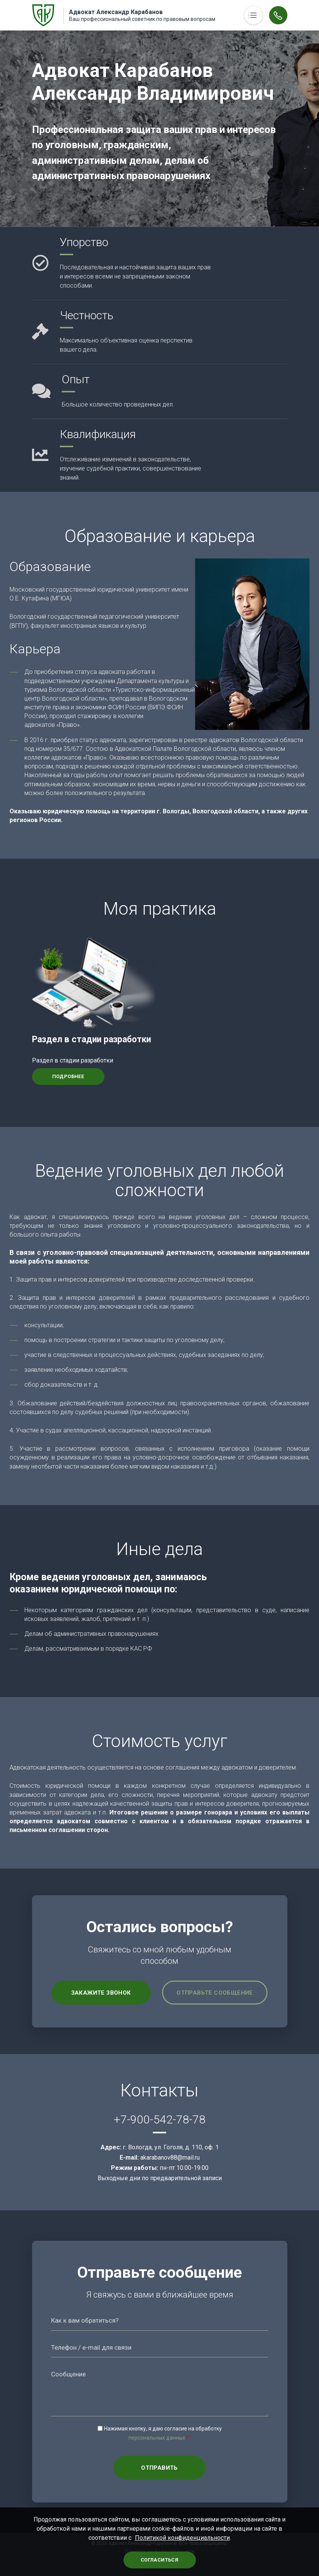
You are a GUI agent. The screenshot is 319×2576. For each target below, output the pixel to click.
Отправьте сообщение (214, 1992)
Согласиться (159, 2560)
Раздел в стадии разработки (91, 1039)
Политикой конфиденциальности (182, 2537)
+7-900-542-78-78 (159, 2119)
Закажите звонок (101, 1992)
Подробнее (68, 1076)
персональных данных (156, 2438)
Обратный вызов (278, 15)
